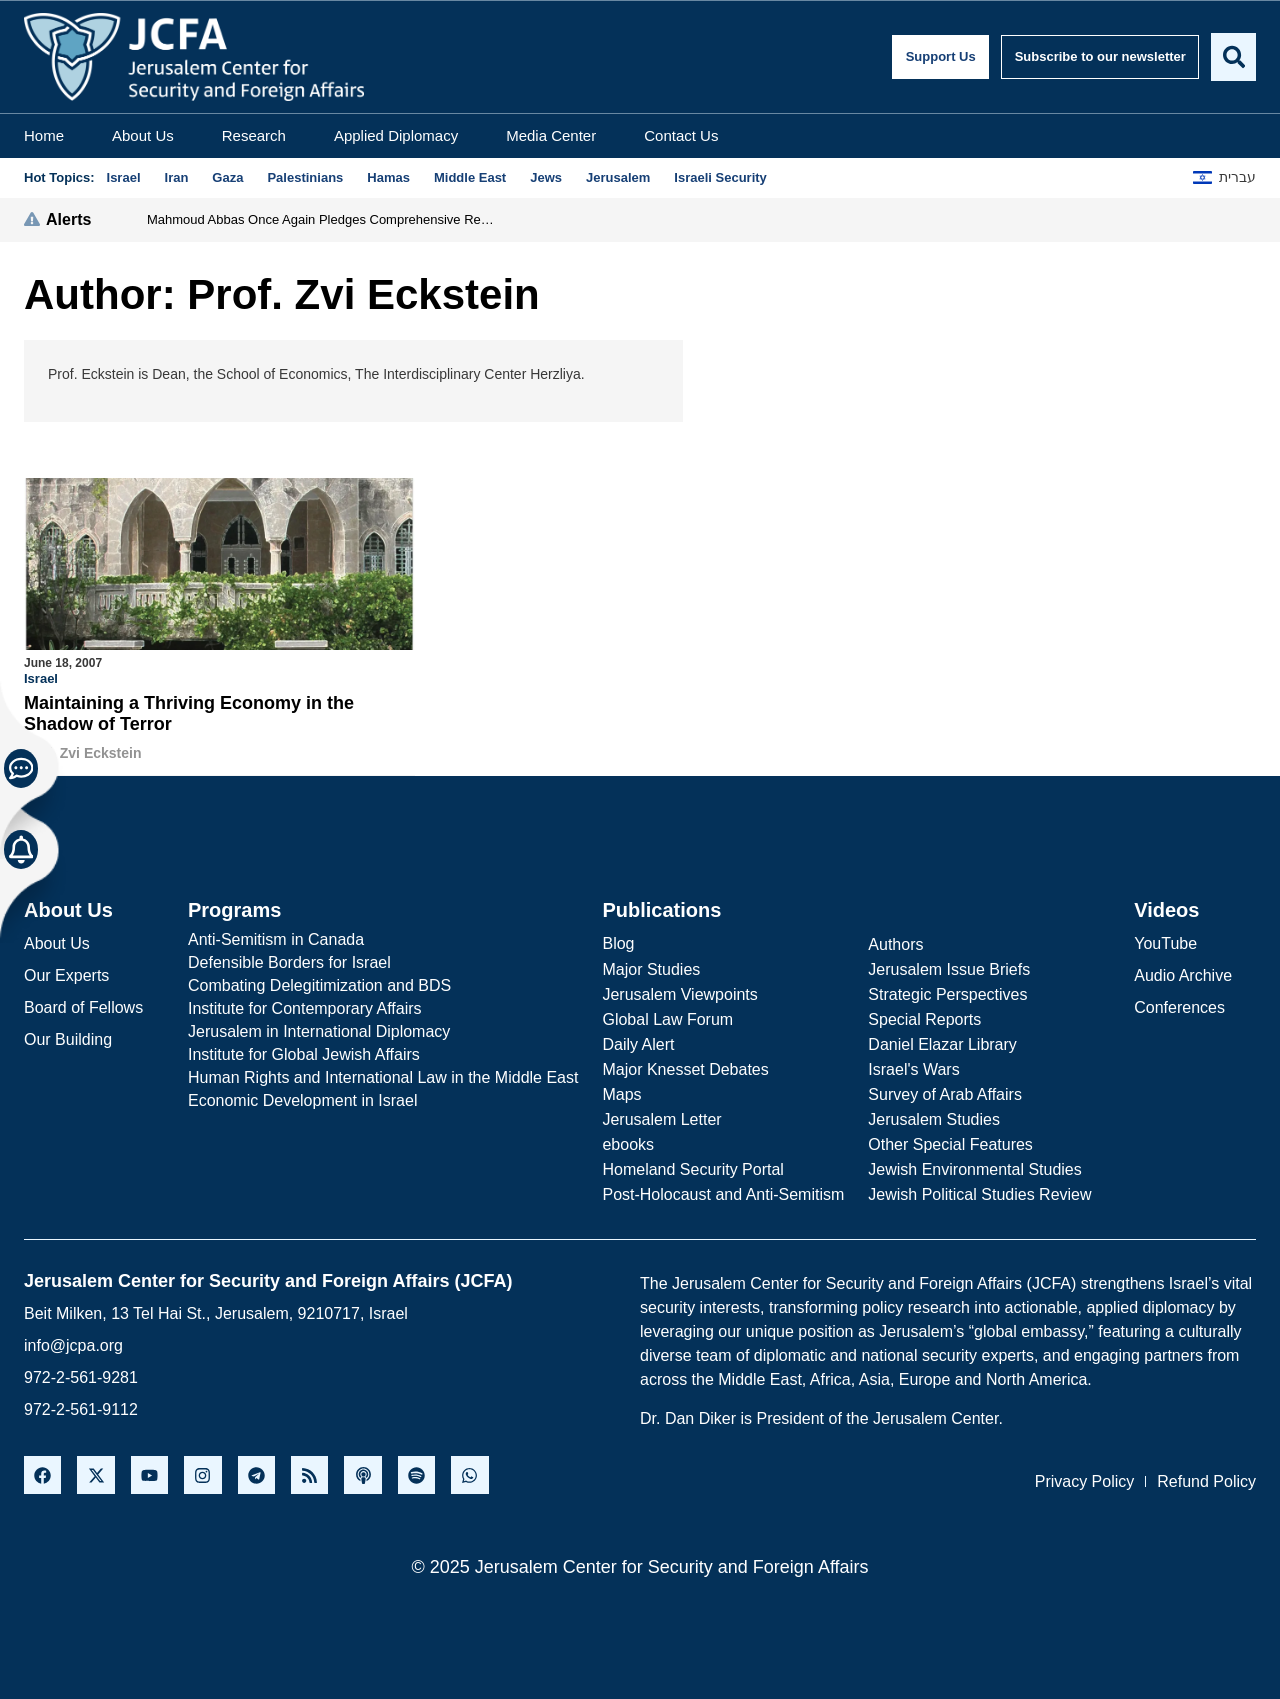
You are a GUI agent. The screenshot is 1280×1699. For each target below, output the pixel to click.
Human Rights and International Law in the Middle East (383, 1076)
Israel (41, 678)
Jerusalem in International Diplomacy (319, 1030)
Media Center (551, 135)
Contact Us (681, 135)
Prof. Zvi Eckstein (82, 753)
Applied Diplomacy (396, 135)
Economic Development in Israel (302, 1099)
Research (254, 135)
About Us (143, 135)
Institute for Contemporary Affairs (305, 1007)
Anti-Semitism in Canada (276, 938)
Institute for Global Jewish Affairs (304, 1053)
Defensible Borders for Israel (289, 961)
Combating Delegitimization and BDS (319, 984)
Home (44, 135)
